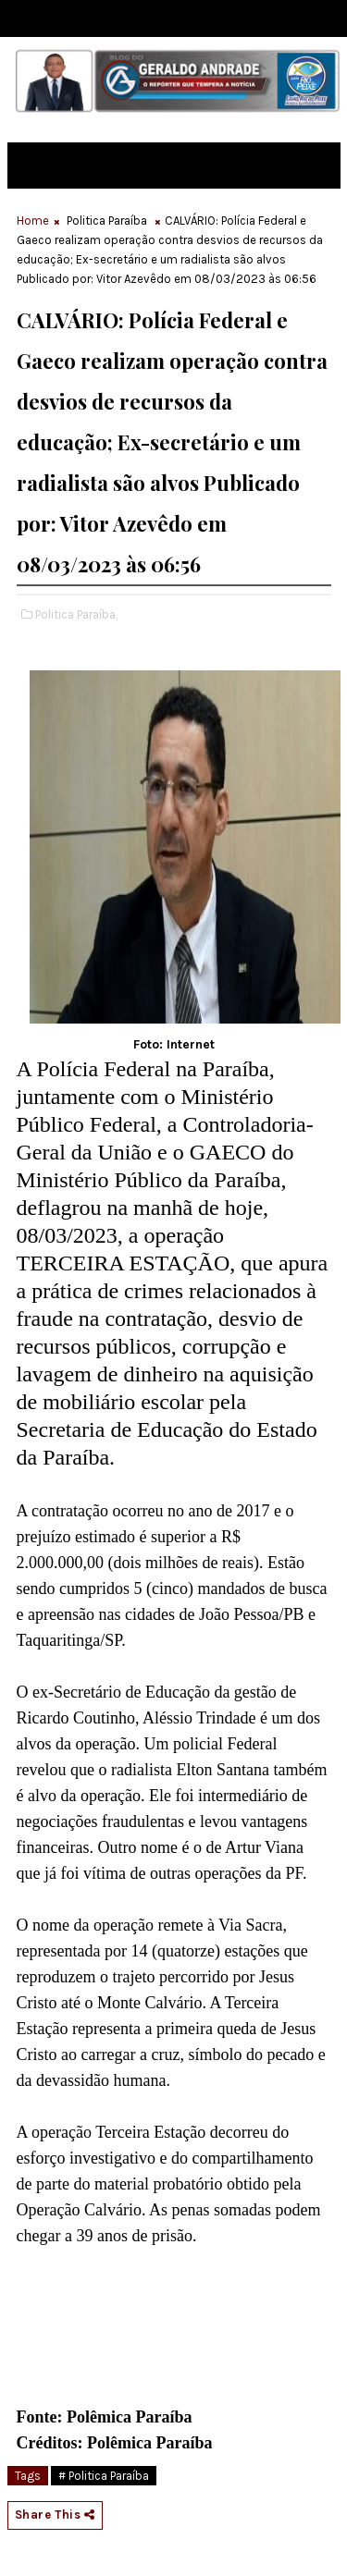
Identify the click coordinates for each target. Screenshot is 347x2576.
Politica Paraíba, (76, 614)
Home (33, 220)
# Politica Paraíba (103, 2476)
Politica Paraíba (107, 220)
